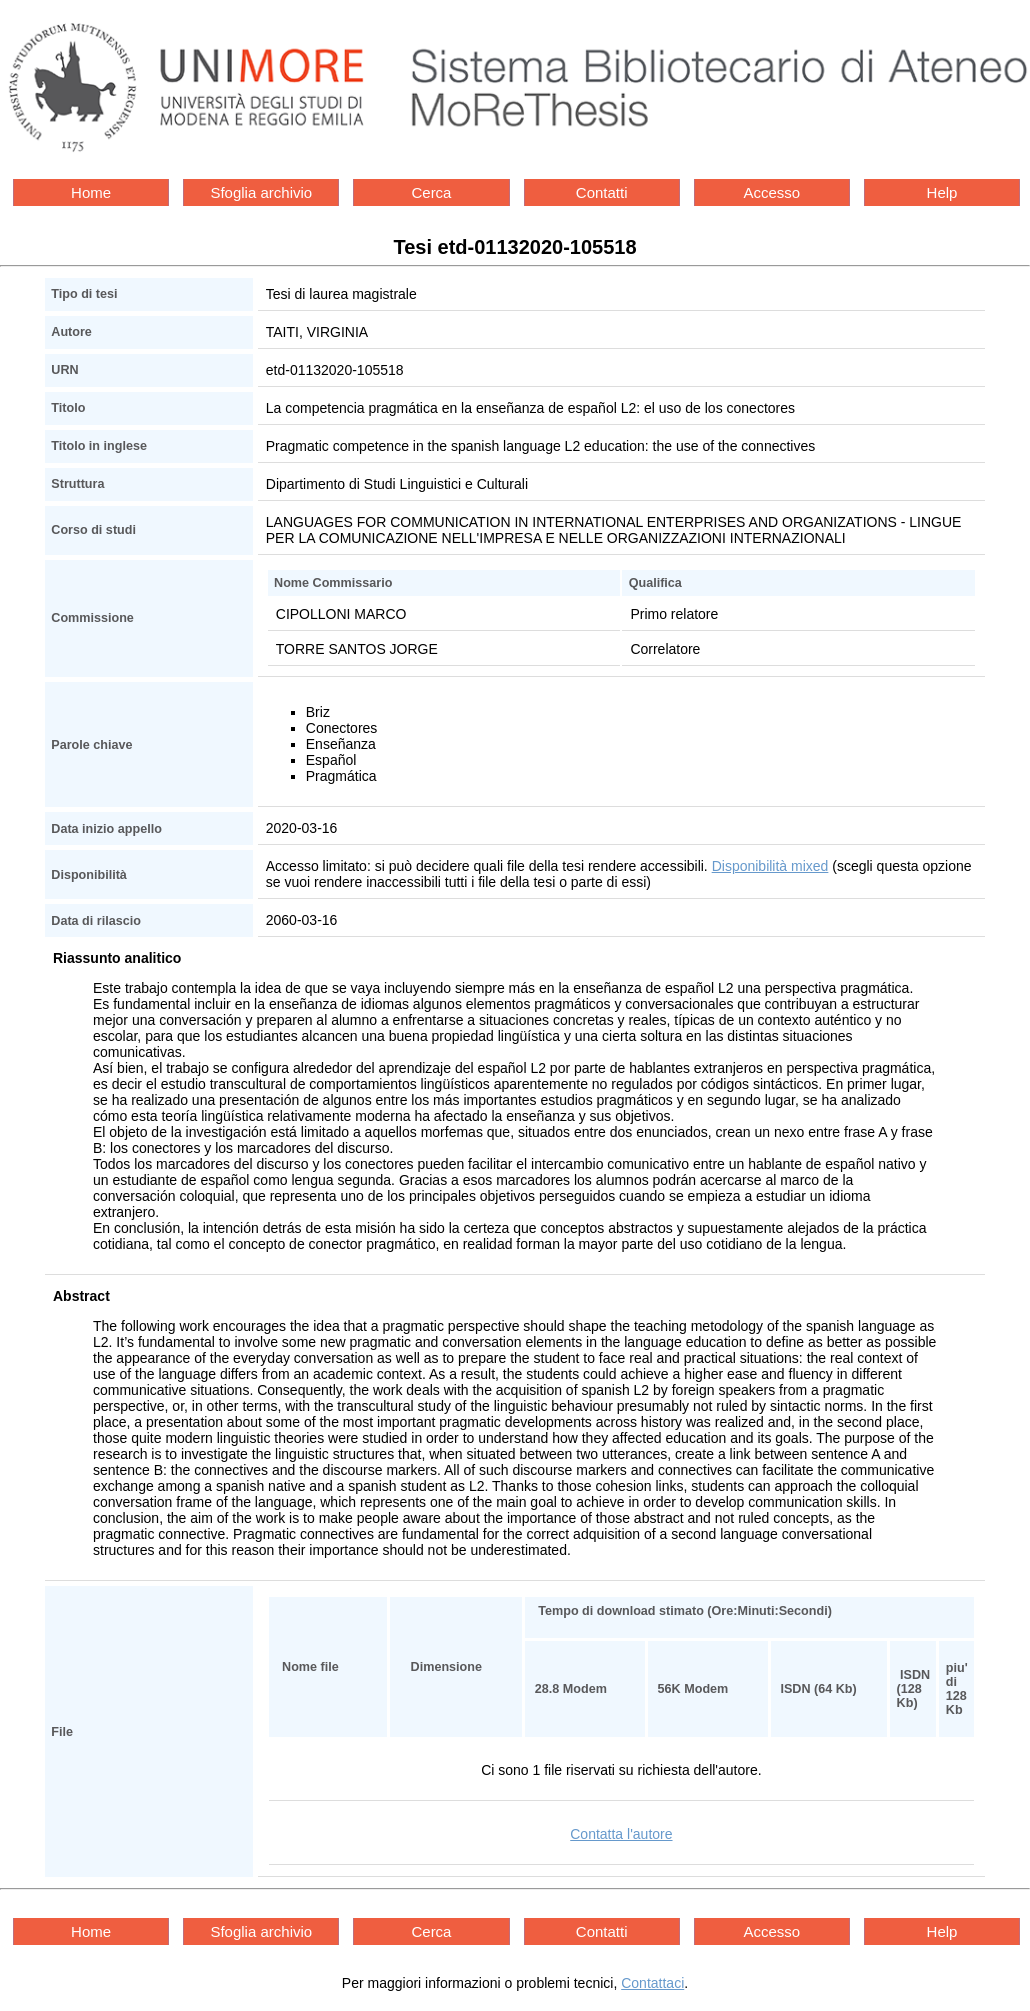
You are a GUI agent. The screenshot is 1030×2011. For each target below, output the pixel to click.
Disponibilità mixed (770, 866)
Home (91, 192)
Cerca (431, 192)
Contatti (602, 192)
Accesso (771, 192)
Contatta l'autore (621, 1834)
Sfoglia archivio (261, 192)
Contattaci (652, 1983)
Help (942, 192)
